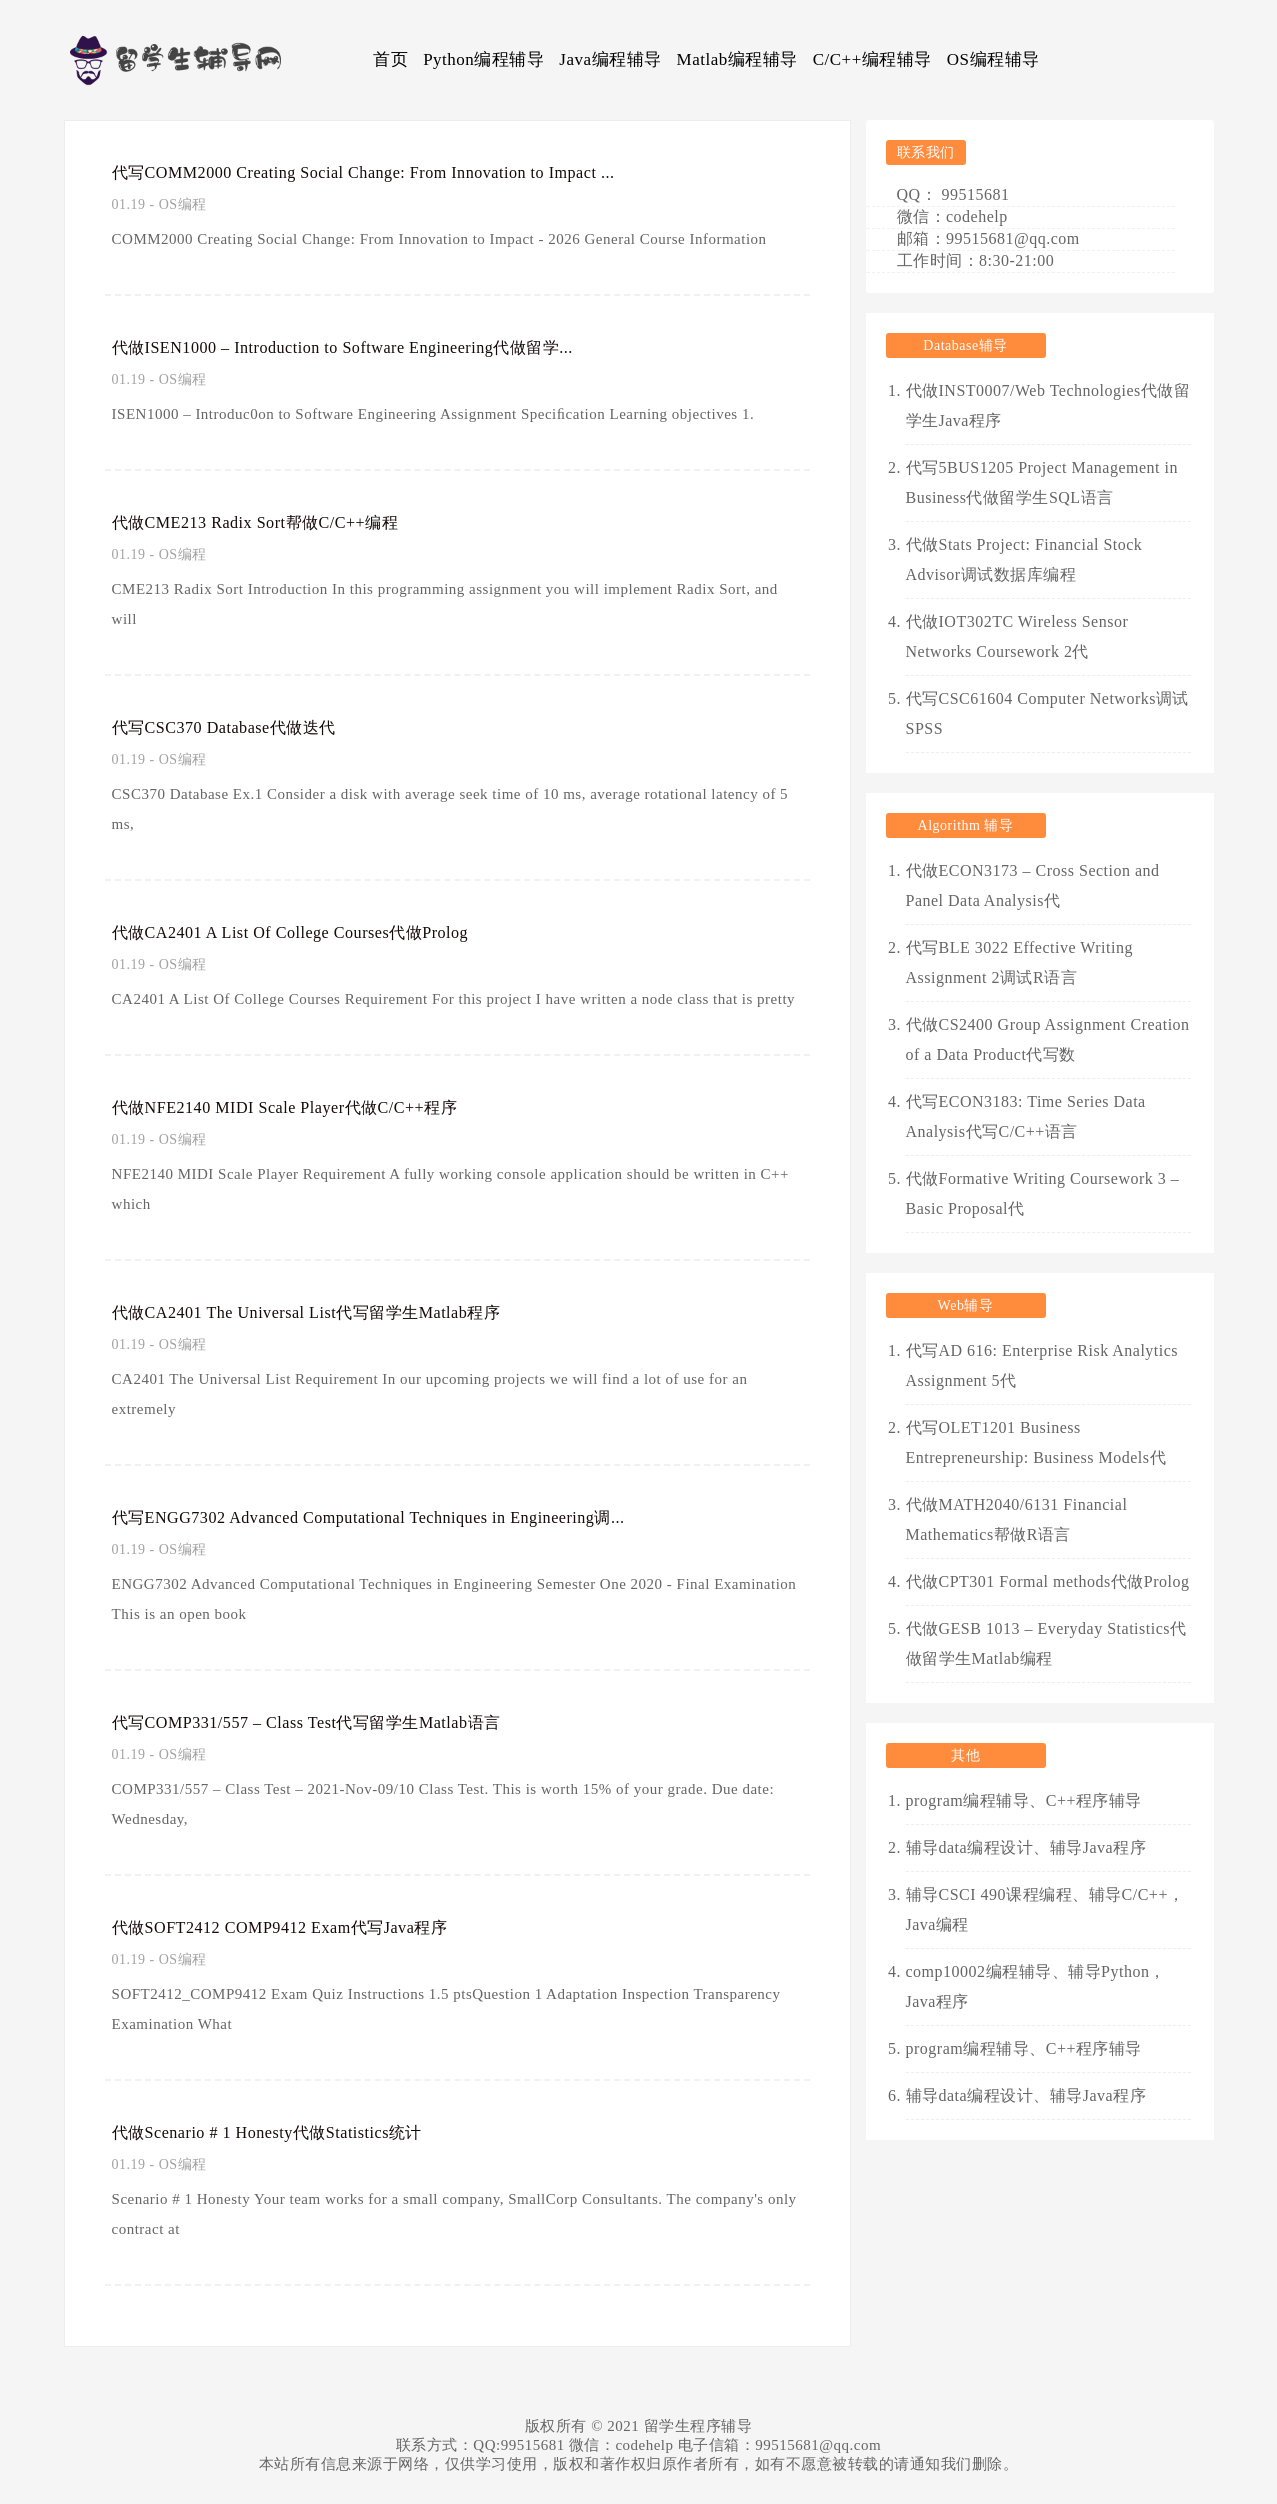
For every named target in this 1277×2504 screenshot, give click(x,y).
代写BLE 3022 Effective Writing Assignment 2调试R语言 (1019, 962)
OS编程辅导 (993, 59)
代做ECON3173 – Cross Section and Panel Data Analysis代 (1033, 885)
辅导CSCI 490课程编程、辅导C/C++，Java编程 (1045, 1909)
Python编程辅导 (483, 59)
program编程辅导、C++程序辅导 (1024, 1800)
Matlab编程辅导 (737, 59)
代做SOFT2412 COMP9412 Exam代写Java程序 (306, 1927)
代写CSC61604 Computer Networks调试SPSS (1047, 713)
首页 (390, 59)
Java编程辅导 (610, 59)
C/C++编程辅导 (872, 59)
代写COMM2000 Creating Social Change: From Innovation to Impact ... (407, 172)
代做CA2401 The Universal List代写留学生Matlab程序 (335, 1312)
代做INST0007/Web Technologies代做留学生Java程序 (1048, 405)
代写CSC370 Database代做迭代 (240, 727)
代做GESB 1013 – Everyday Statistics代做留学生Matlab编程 (1046, 1643)
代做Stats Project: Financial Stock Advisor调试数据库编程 (1024, 559)
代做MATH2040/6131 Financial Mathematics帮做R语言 (1017, 1519)
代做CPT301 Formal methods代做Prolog (1048, 1581)
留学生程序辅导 (698, 2426)
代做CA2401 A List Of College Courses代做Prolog (316, 932)
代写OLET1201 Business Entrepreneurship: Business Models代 (1036, 1442)
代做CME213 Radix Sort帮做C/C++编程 (277, 522)
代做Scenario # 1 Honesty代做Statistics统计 (290, 2132)
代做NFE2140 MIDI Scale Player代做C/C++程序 (310, 1107)
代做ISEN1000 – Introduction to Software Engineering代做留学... (379, 347)
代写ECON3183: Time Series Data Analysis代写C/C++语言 (1026, 1116)
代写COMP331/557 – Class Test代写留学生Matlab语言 (335, 1722)
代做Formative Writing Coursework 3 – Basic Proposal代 (1043, 1193)
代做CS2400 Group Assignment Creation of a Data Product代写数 (1048, 1039)
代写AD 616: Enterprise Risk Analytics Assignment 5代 (1042, 1365)
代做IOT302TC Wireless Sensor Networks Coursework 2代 (1017, 636)
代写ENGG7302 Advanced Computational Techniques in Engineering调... (411, 1517)
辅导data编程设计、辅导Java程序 (1026, 1847)
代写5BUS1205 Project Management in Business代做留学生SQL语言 (1042, 482)
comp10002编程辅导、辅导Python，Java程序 (1036, 1986)
